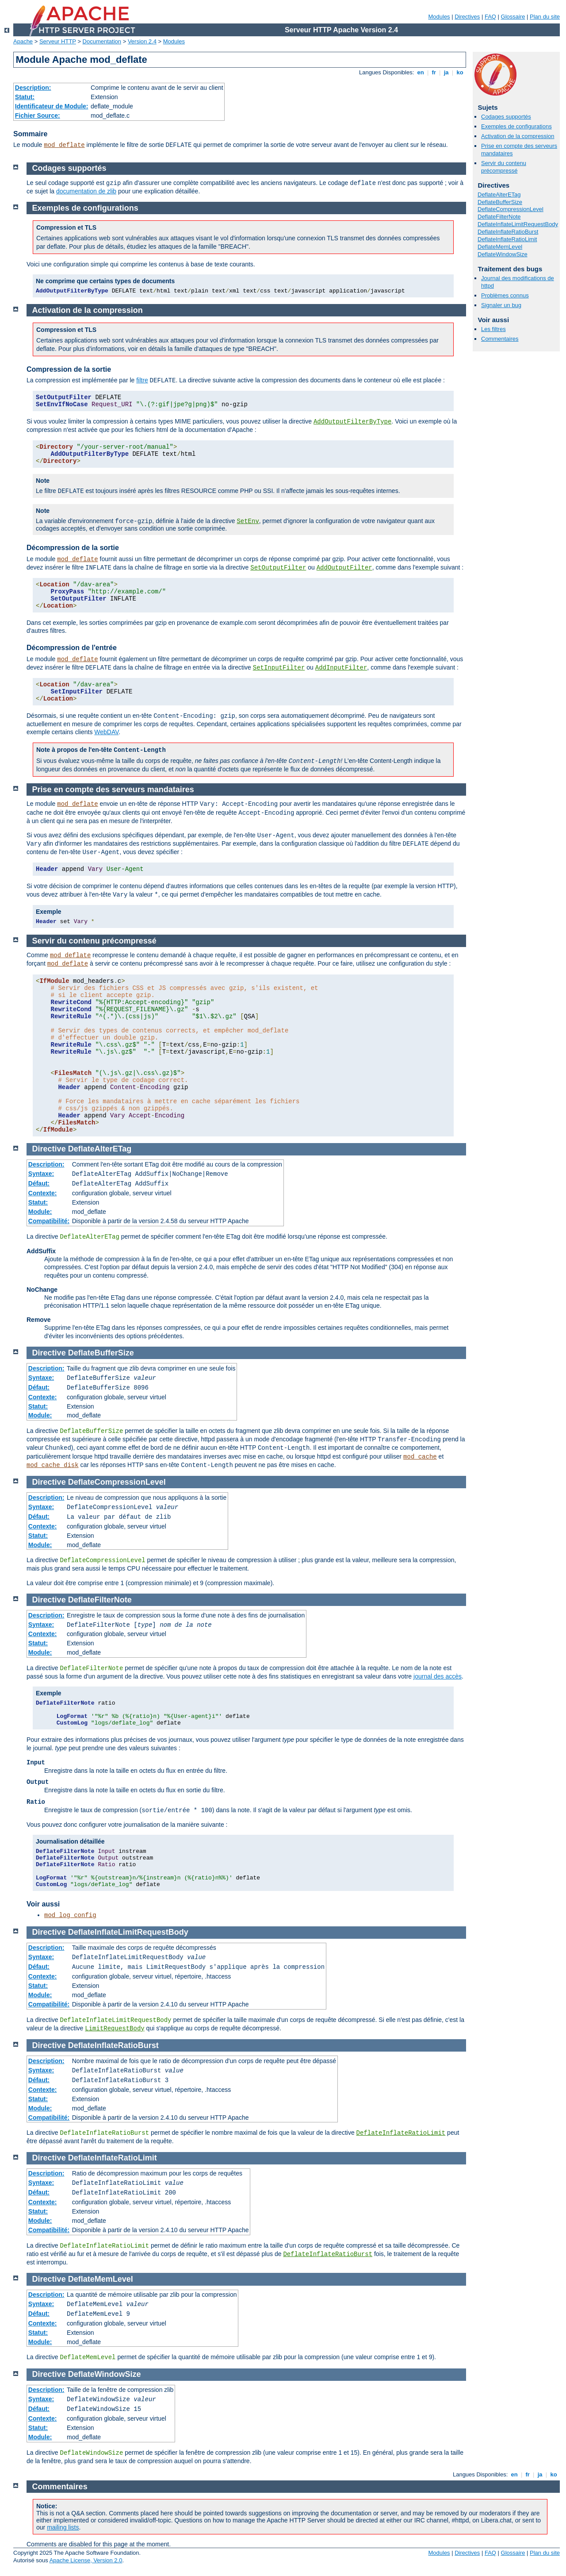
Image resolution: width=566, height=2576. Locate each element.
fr (434, 72)
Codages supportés (506, 116)
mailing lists (63, 2527)
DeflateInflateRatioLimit (507, 239)
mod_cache (420, 1456)
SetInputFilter (279, 667)
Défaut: (39, 1183)
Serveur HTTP (57, 41)
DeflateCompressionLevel (510, 209)
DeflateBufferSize (500, 202)
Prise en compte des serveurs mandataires (113, 789)
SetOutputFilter (278, 567)
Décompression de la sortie (73, 547)
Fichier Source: (37, 115)
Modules (439, 16)
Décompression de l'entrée (72, 647)
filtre (142, 380)
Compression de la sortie (69, 369)
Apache (23, 41)
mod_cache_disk (53, 1465)
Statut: (24, 96)
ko (460, 72)
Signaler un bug (501, 305)
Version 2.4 (142, 41)
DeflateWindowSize (503, 254)
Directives (467, 16)
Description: (33, 87)
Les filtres (493, 329)
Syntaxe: (41, 1173)
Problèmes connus (505, 295)
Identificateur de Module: (51, 106)
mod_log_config (70, 1915)
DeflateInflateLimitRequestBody (518, 224)
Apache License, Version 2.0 (86, 2560)
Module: (40, 1211)
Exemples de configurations (516, 126)
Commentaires (500, 338)
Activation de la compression (517, 136)
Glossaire (513, 16)
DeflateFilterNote (499, 216)
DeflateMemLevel (500, 246)
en (420, 72)
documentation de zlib (86, 191)
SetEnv (248, 521)
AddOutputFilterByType (352, 421)
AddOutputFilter (344, 567)
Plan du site (545, 16)
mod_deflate (64, 145)
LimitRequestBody (114, 2028)
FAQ (490, 16)
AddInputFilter (341, 667)
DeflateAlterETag (499, 194)
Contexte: (42, 1193)
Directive (49, 1148)
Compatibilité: (48, 1220)
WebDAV (106, 731)
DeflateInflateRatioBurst (508, 231)
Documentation (102, 41)
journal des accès (437, 1676)
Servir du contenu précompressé (503, 167)
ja (446, 72)
